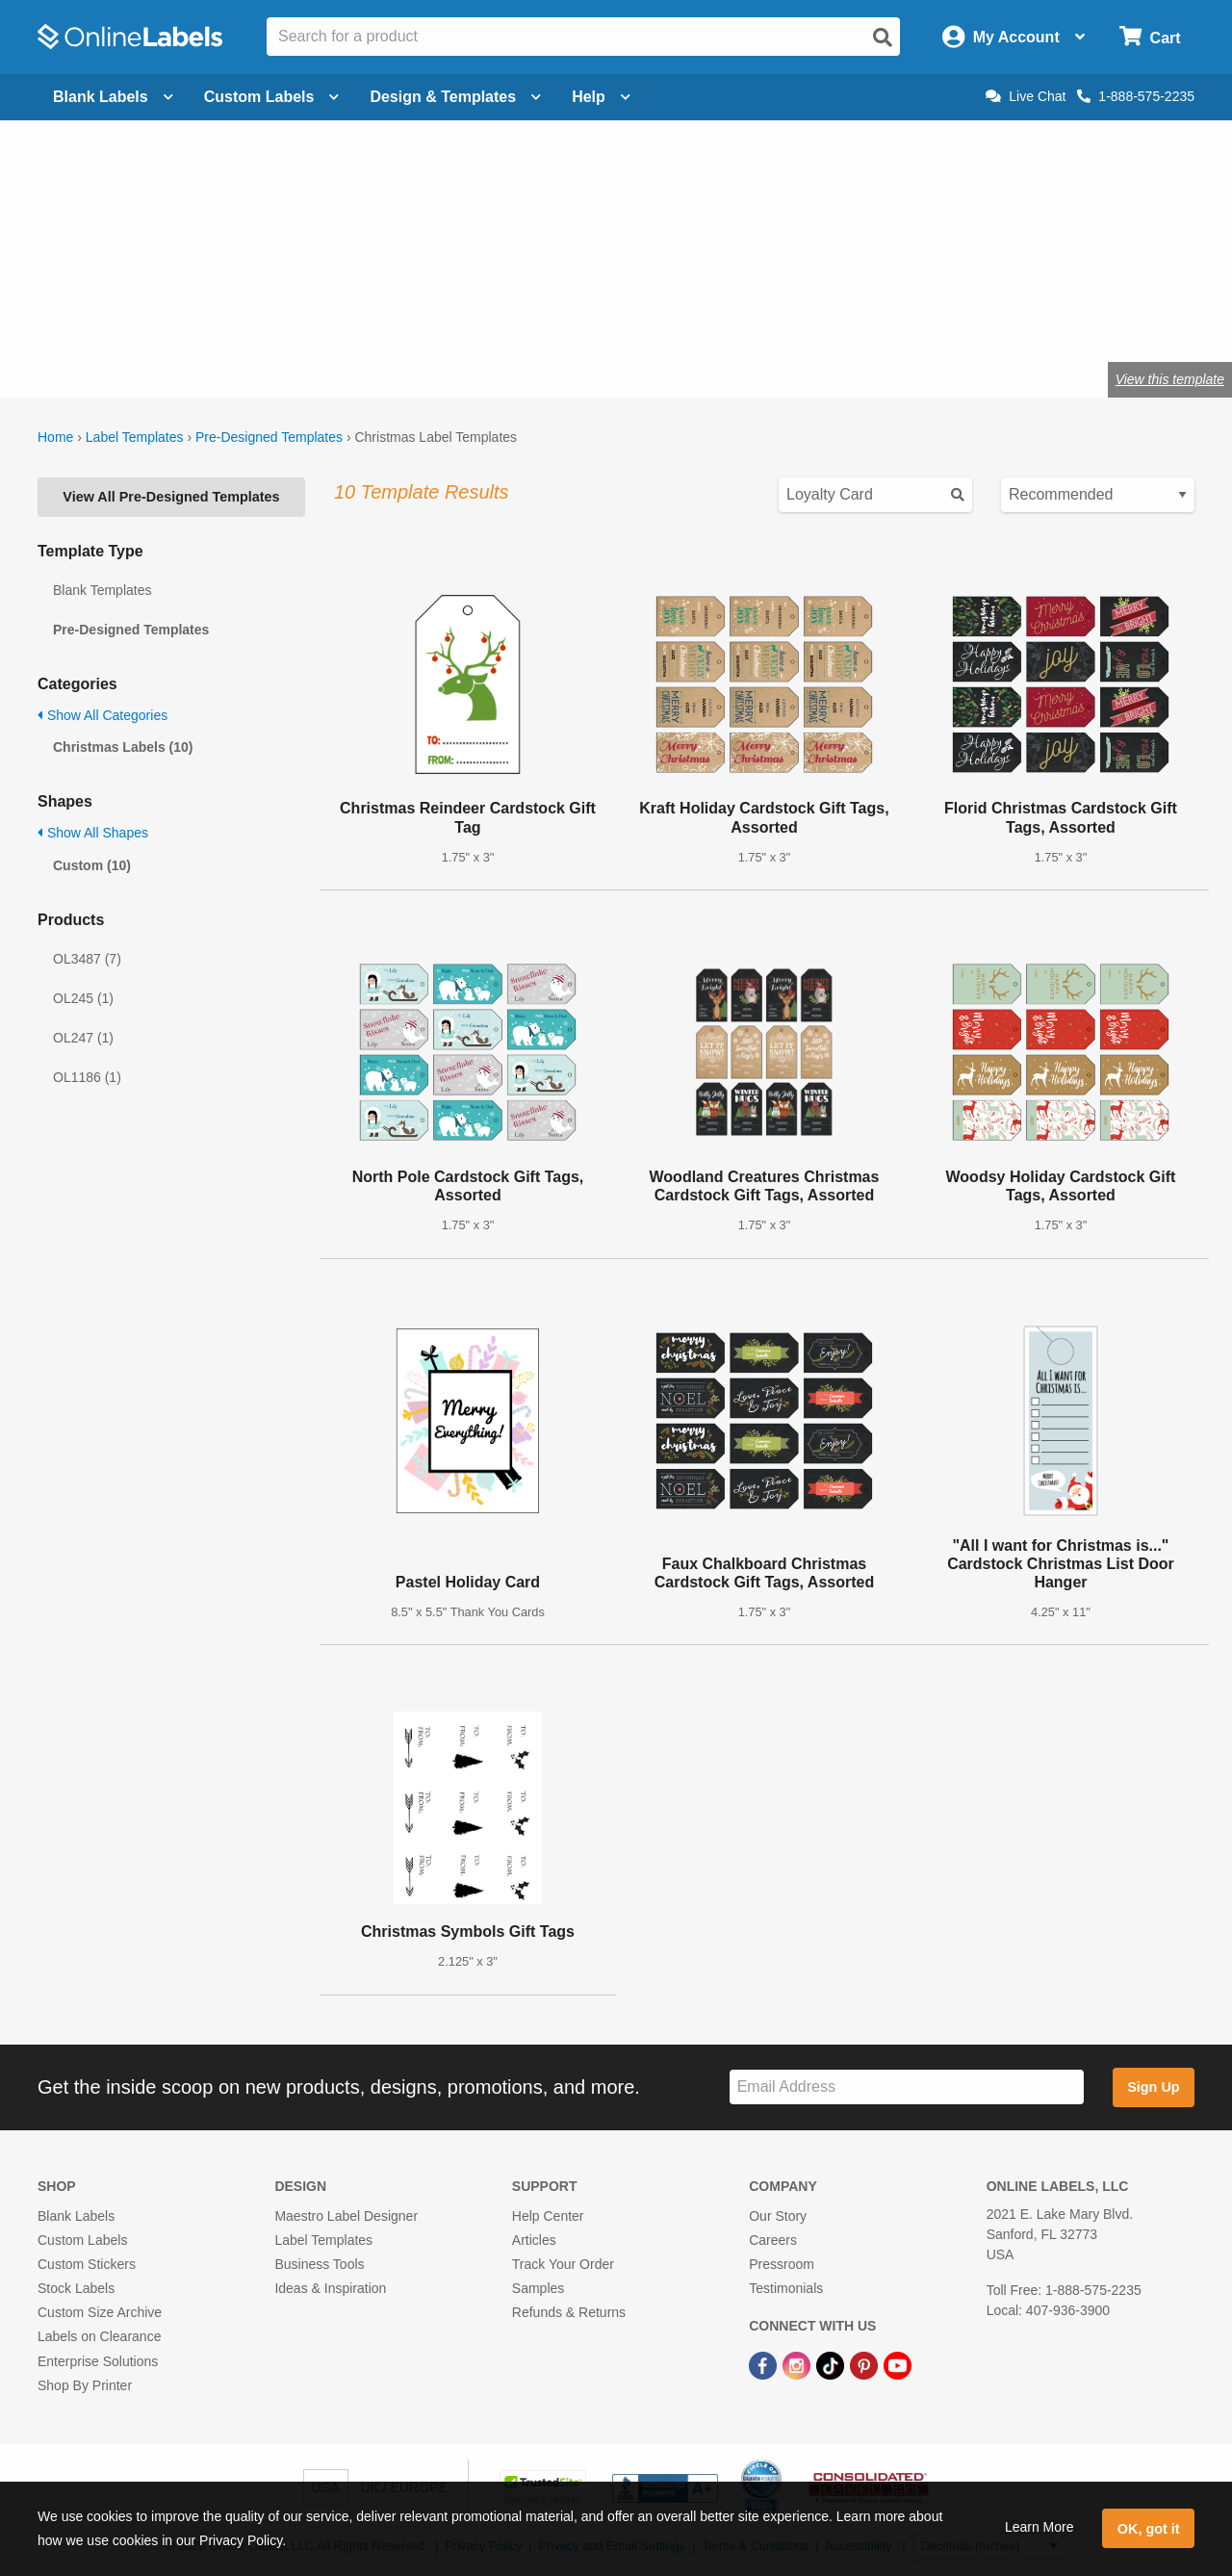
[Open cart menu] (1149, 37)
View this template (1170, 379)
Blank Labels (76, 2216)
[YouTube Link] (897, 2364)
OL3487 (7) (87, 958)
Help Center (548, 2216)
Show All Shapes (93, 832)
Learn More (1039, 2527)
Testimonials (786, 2288)
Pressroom (781, 2264)
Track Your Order (563, 2264)
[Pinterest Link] (866, 2364)
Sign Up (1153, 2087)
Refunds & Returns (569, 2312)
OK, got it (1148, 2529)
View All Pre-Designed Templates (171, 496)
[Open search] (882, 37)
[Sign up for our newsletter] (907, 2087)
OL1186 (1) (87, 1077)
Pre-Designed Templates (269, 437)
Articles (534, 2240)
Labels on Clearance (99, 2336)
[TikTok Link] (832, 2364)
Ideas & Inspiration (330, 2288)
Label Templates (135, 437)
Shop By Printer (85, 2385)
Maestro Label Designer (346, 2216)
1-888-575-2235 (1135, 96)
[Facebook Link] (765, 2364)
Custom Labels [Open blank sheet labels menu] (272, 97)
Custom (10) (92, 865)
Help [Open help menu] (601, 97)
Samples (538, 2288)
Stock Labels (76, 2288)
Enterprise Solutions (98, 2361)
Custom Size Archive (100, 2312)
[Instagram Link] (798, 2364)
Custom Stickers (87, 2264)
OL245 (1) (83, 998)
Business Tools (319, 2264)
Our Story (778, 2216)
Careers (773, 2240)
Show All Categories (102, 715)
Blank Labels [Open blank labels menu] (113, 97)
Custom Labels (82, 2240)
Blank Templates (102, 590)
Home (55, 437)
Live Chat (1025, 96)
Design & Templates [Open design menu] (455, 97)
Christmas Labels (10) (123, 747)
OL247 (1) (83, 1037)
